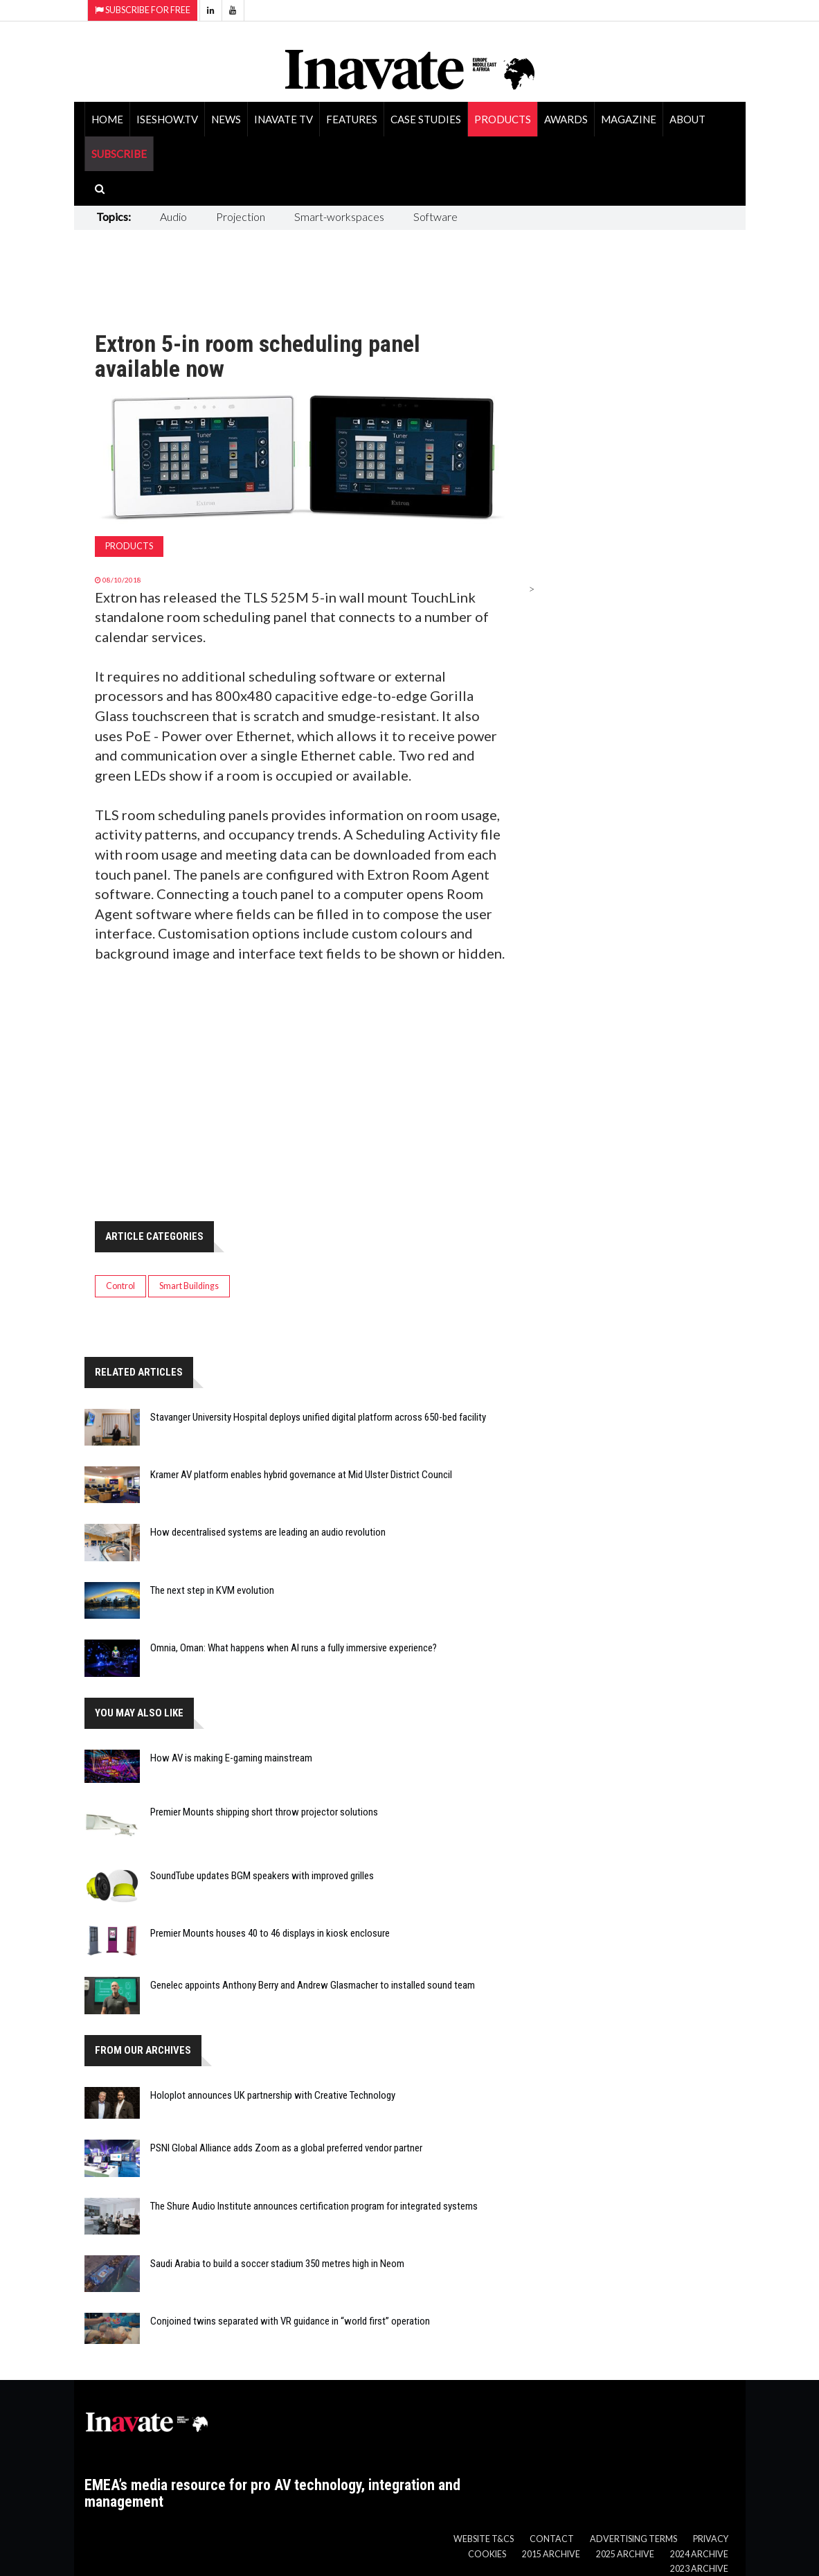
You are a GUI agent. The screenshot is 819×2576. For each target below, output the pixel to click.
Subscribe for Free (142, 10)
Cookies (487, 2554)
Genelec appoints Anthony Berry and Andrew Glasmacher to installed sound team (312, 1985)
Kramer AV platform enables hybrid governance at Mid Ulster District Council (301, 1474)
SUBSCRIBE (119, 154)
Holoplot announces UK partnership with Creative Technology (272, 2095)
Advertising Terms (633, 2539)
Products (502, 119)
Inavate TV (283, 119)
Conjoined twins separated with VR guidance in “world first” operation (290, 2321)
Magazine (628, 119)
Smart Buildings (189, 1286)
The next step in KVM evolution (212, 1590)
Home (107, 119)
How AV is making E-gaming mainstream (231, 1758)
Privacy (710, 2539)
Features (351, 119)
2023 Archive (699, 2569)
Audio (173, 216)
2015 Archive (551, 2554)
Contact (552, 2539)
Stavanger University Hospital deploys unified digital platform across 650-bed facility (318, 1417)
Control (120, 1286)
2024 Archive (699, 2554)
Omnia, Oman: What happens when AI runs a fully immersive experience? (293, 1648)
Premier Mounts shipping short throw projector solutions (264, 1812)
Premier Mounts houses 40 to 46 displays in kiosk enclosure (270, 1933)
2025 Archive (625, 2554)
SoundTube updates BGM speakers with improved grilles (262, 1875)
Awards (566, 119)
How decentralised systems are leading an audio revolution (268, 1532)
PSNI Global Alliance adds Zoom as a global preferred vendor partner (286, 2148)
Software (435, 216)
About (687, 119)
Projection (240, 216)
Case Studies (425, 119)
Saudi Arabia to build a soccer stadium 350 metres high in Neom (277, 2263)
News (226, 119)
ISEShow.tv (167, 119)
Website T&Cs (483, 2539)
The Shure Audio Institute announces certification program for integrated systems (314, 2206)
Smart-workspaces (339, 216)
